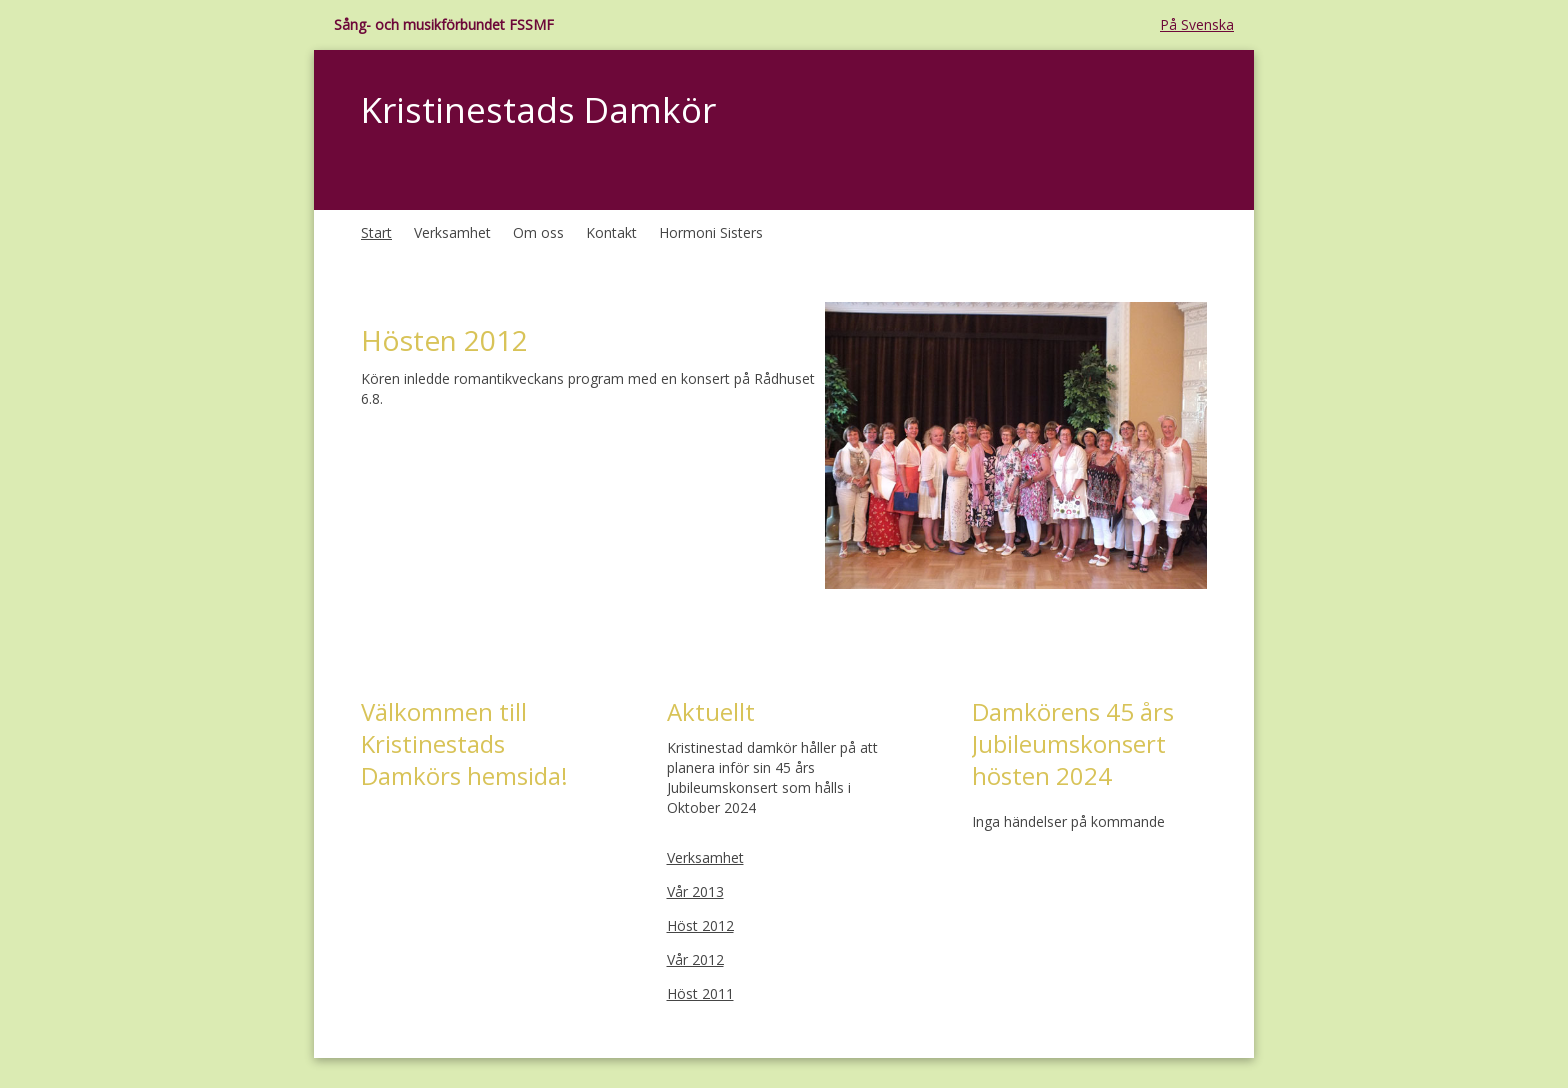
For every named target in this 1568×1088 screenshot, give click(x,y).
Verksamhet (452, 232)
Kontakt (611, 232)
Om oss (538, 232)
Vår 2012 (695, 959)
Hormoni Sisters (711, 232)
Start (376, 232)
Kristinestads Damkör (538, 109)
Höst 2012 (700, 925)
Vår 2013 (695, 891)
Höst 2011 (700, 993)
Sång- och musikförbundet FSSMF (444, 24)
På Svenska (1197, 24)
